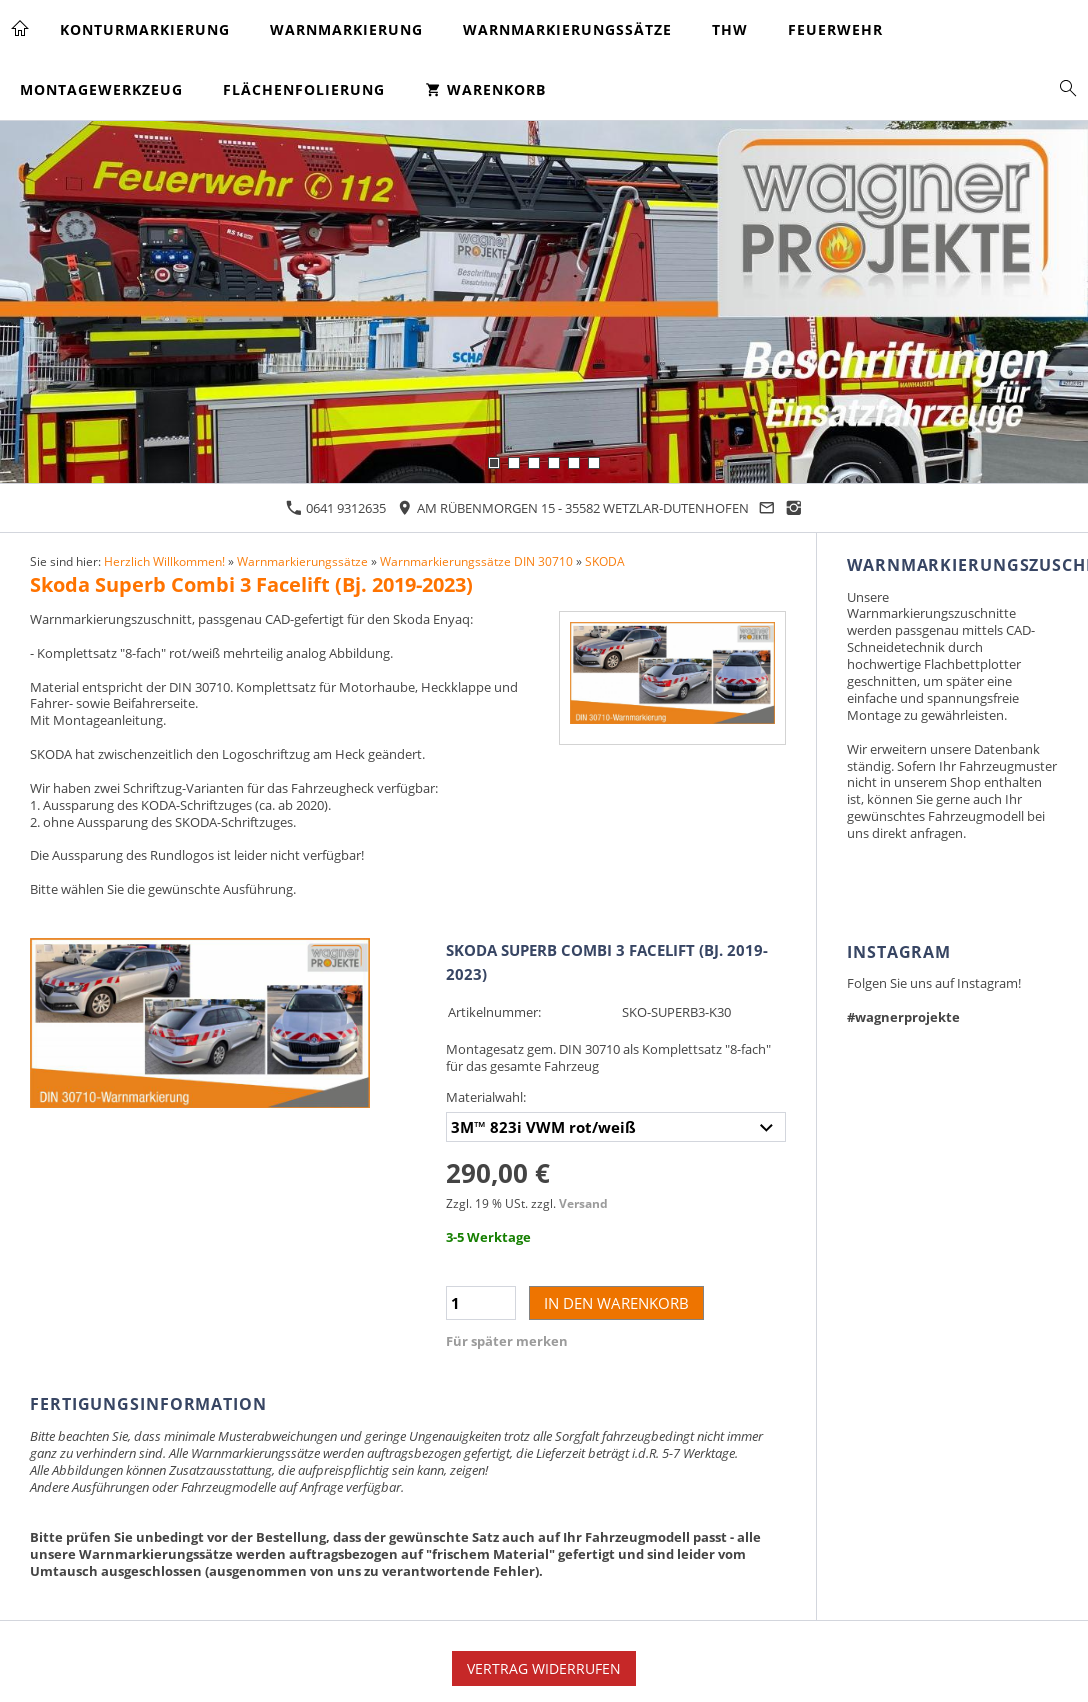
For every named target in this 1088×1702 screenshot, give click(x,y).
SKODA (605, 561)
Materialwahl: (486, 1097)
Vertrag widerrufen (544, 1668)
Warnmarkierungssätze (302, 561)
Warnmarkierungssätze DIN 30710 (476, 561)
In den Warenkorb (616, 1303)
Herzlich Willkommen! (164, 561)
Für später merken (507, 1341)
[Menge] (481, 1303)
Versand (583, 1203)
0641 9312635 (336, 508)
